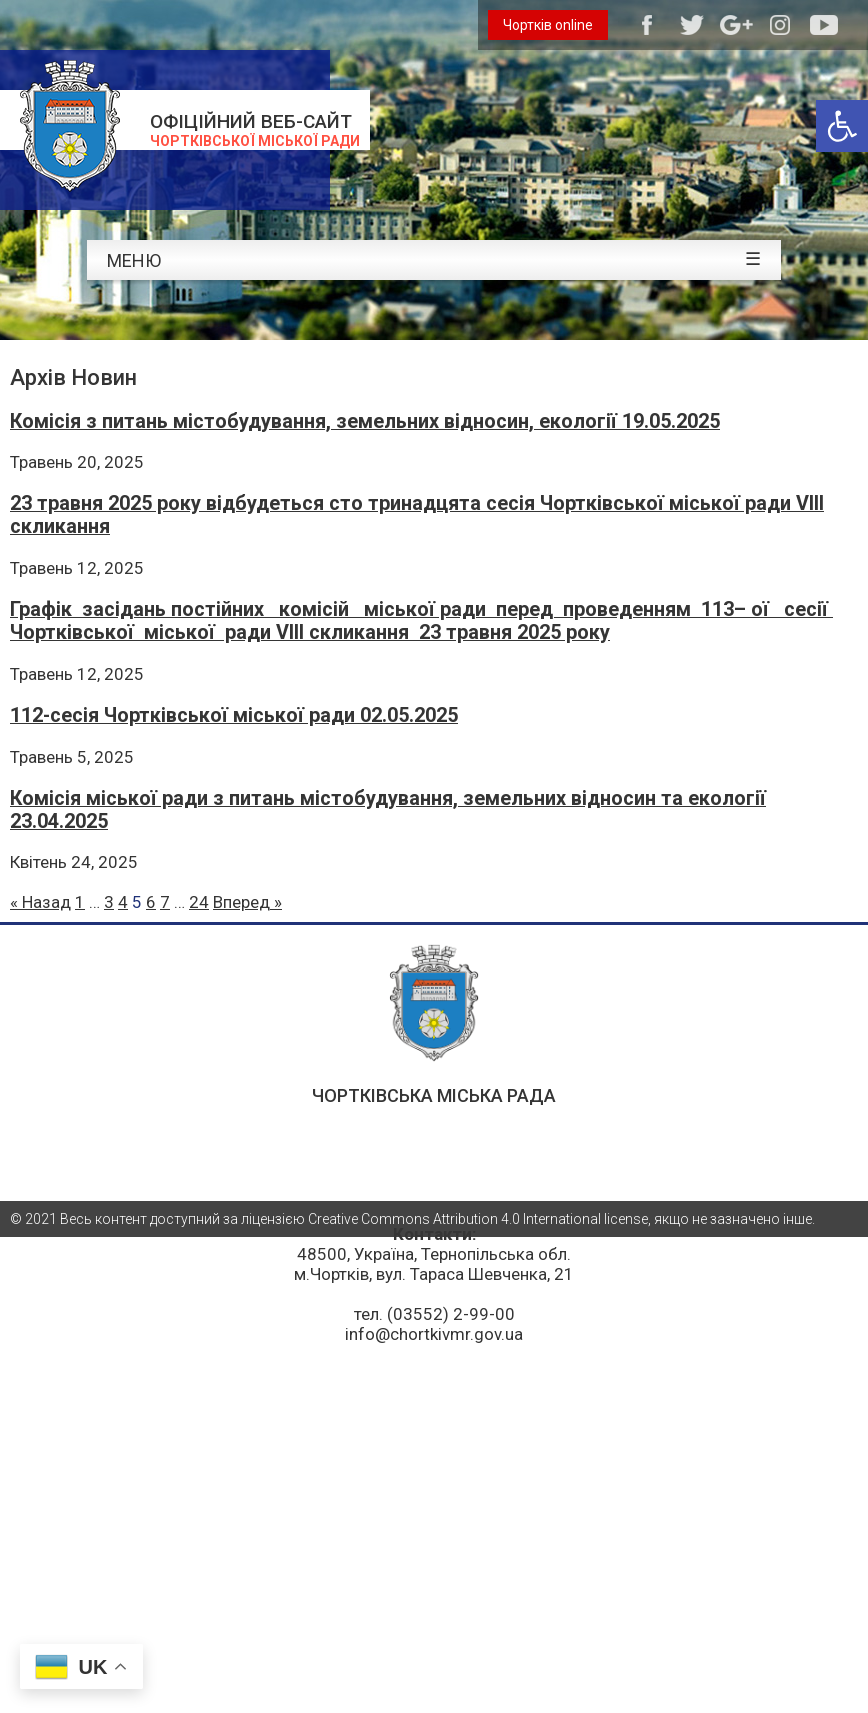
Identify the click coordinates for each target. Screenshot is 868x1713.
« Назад (40, 902)
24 (199, 902)
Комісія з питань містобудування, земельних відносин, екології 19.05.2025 (365, 421)
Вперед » (247, 902)
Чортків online (548, 25)
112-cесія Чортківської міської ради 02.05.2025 (234, 715)
